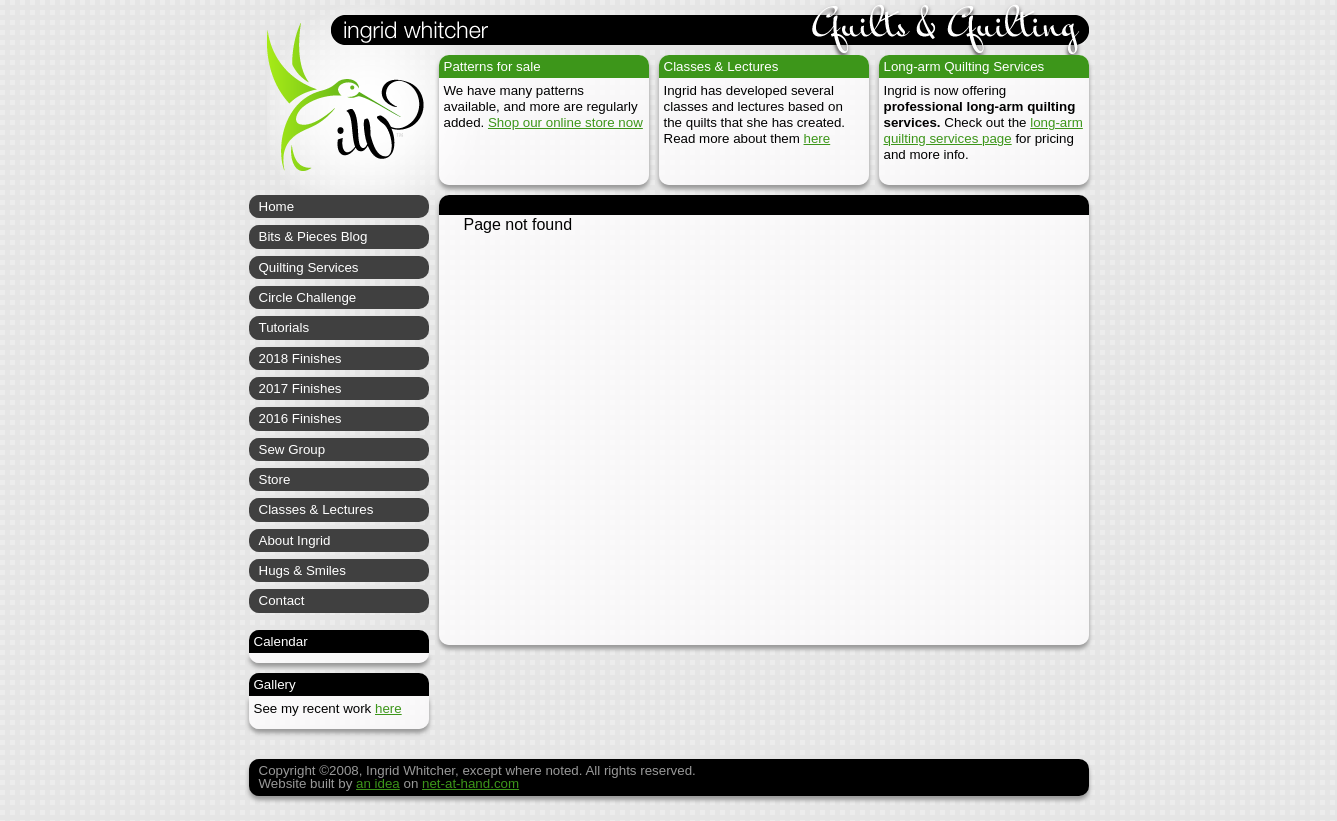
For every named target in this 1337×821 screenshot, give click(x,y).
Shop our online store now (565, 122)
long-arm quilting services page (983, 130)
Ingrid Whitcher (336, 110)
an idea (378, 783)
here (817, 138)
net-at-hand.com (470, 783)
